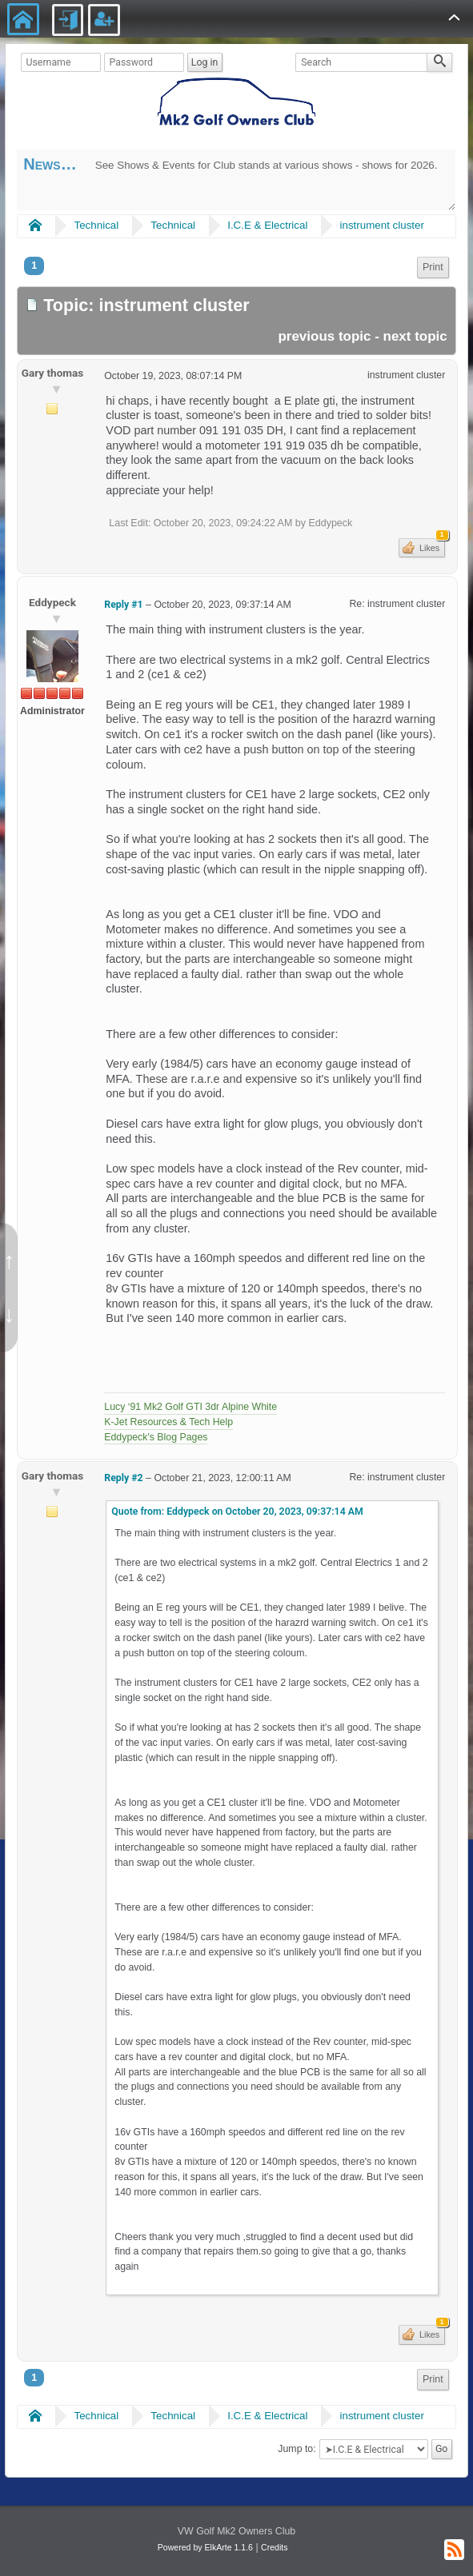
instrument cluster (382, 225)
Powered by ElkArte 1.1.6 (205, 2547)
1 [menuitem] (34, 265)
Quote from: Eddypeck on (237, 1511)
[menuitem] (433, 267)
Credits (274, 2547)
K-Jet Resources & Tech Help (168, 1422)
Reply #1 (123, 604)
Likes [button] (431, 545)
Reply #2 (123, 1478)
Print (433, 267)
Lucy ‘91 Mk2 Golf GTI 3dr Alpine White (190, 1406)
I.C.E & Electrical (267, 225)
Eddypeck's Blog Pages (155, 1437)
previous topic (324, 336)
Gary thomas (53, 372)
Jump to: (296, 2449)
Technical (96, 225)
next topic (415, 336)
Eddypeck (52, 602)
